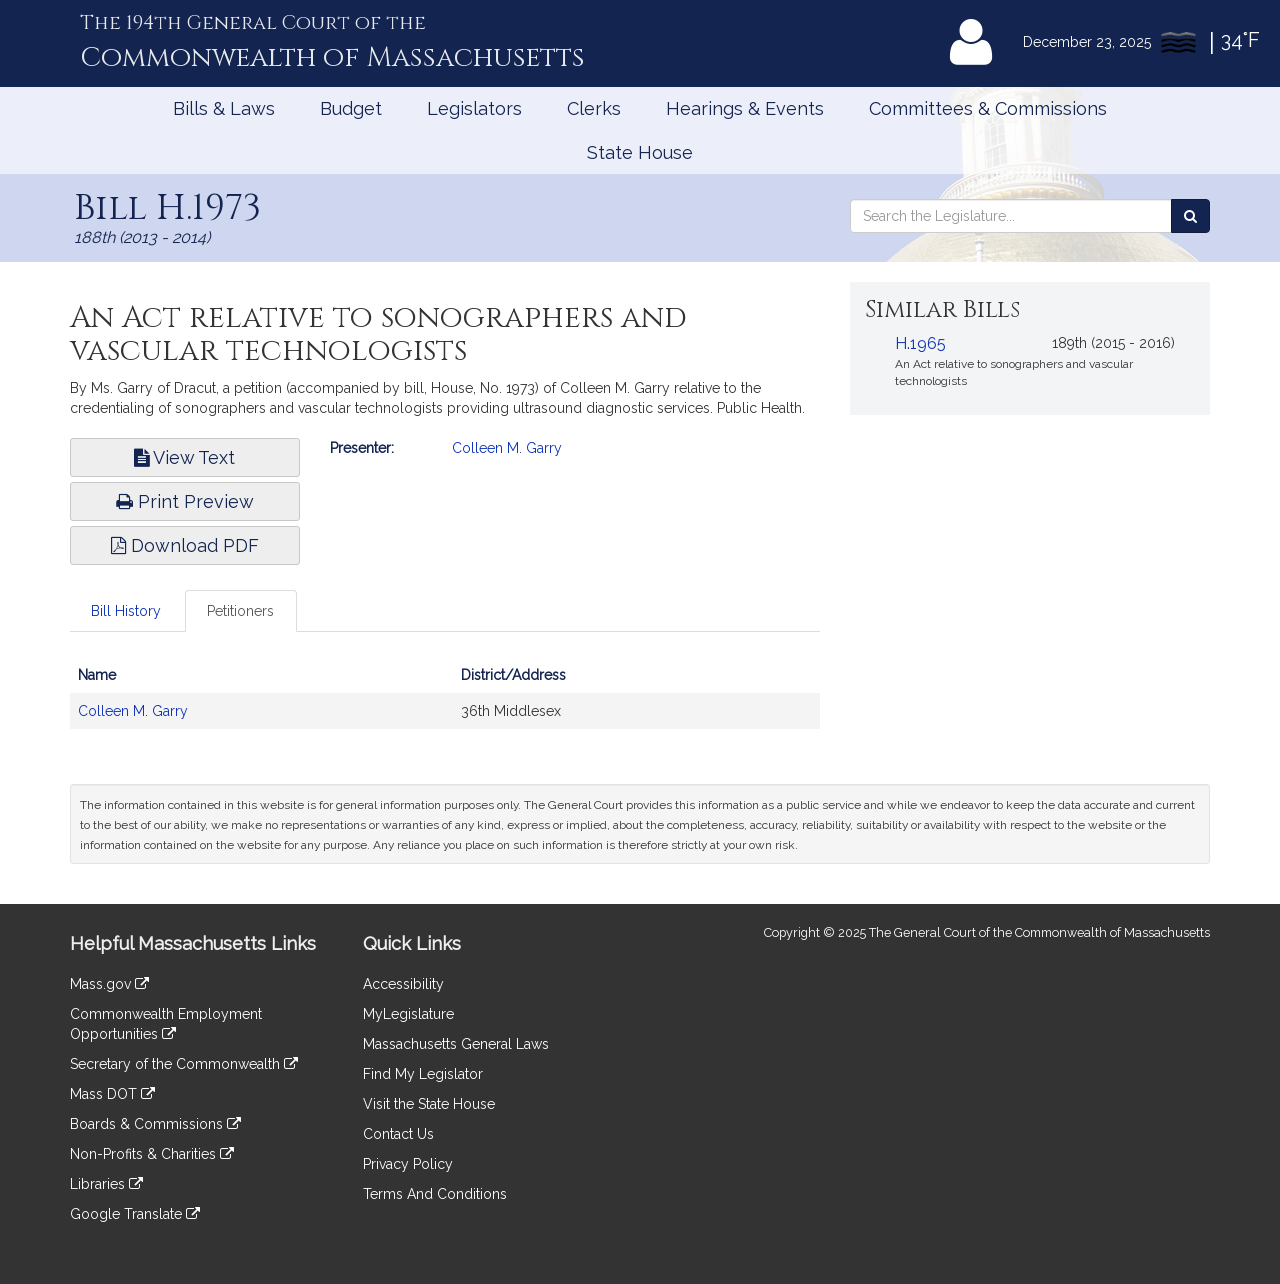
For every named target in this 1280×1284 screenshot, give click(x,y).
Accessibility (403, 984)
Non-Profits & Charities (152, 1154)
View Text (184, 457)
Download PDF (185, 545)
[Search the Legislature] (1190, 216)
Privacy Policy (408, 1164)
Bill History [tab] (126, 611)
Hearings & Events (745, 108)
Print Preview (185, 501)
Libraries (106, 1184)
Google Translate (135, 1214)
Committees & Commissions (988, 108)
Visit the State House (429, 1104)
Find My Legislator (423, 1074)
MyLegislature (408, 1014)
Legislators (474, 108)
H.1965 (920, 343)
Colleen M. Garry (507, 448)
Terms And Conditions (435, 1194)
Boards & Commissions (155, 1124)
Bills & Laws (224, 108)
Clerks (594, 108)
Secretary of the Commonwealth (184, 1064)
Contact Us (398, 1134)
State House (640, 152)
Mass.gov (109, 984)
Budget (351, 108)
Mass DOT (112, 1094)
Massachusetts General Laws (456, 1044)
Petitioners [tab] (240, 611)
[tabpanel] (445, 703)
